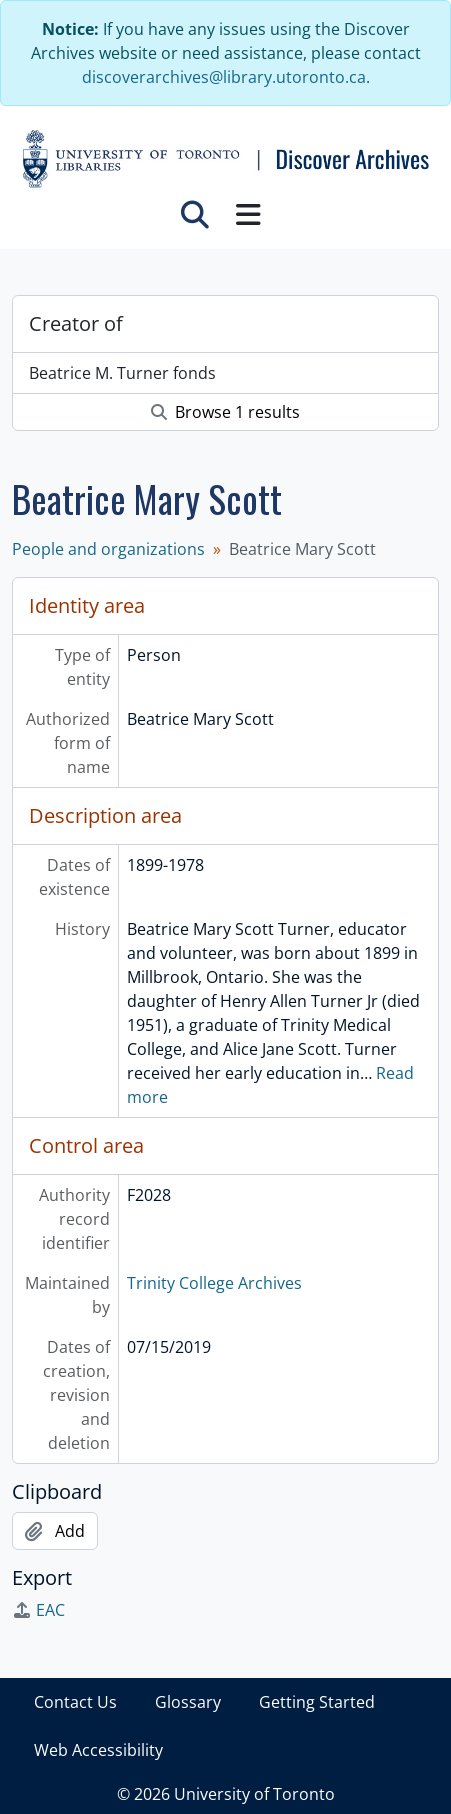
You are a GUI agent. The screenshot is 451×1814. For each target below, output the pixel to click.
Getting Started (317, 1702)
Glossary (188, 1702)
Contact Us (75, 1702)
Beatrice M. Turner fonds (122, 373)
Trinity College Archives (214, 1283)
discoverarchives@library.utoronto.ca (224, 77)
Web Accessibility (98, 1750)
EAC (38, 1610)
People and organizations (108, 549)
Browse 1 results (225, 412)
